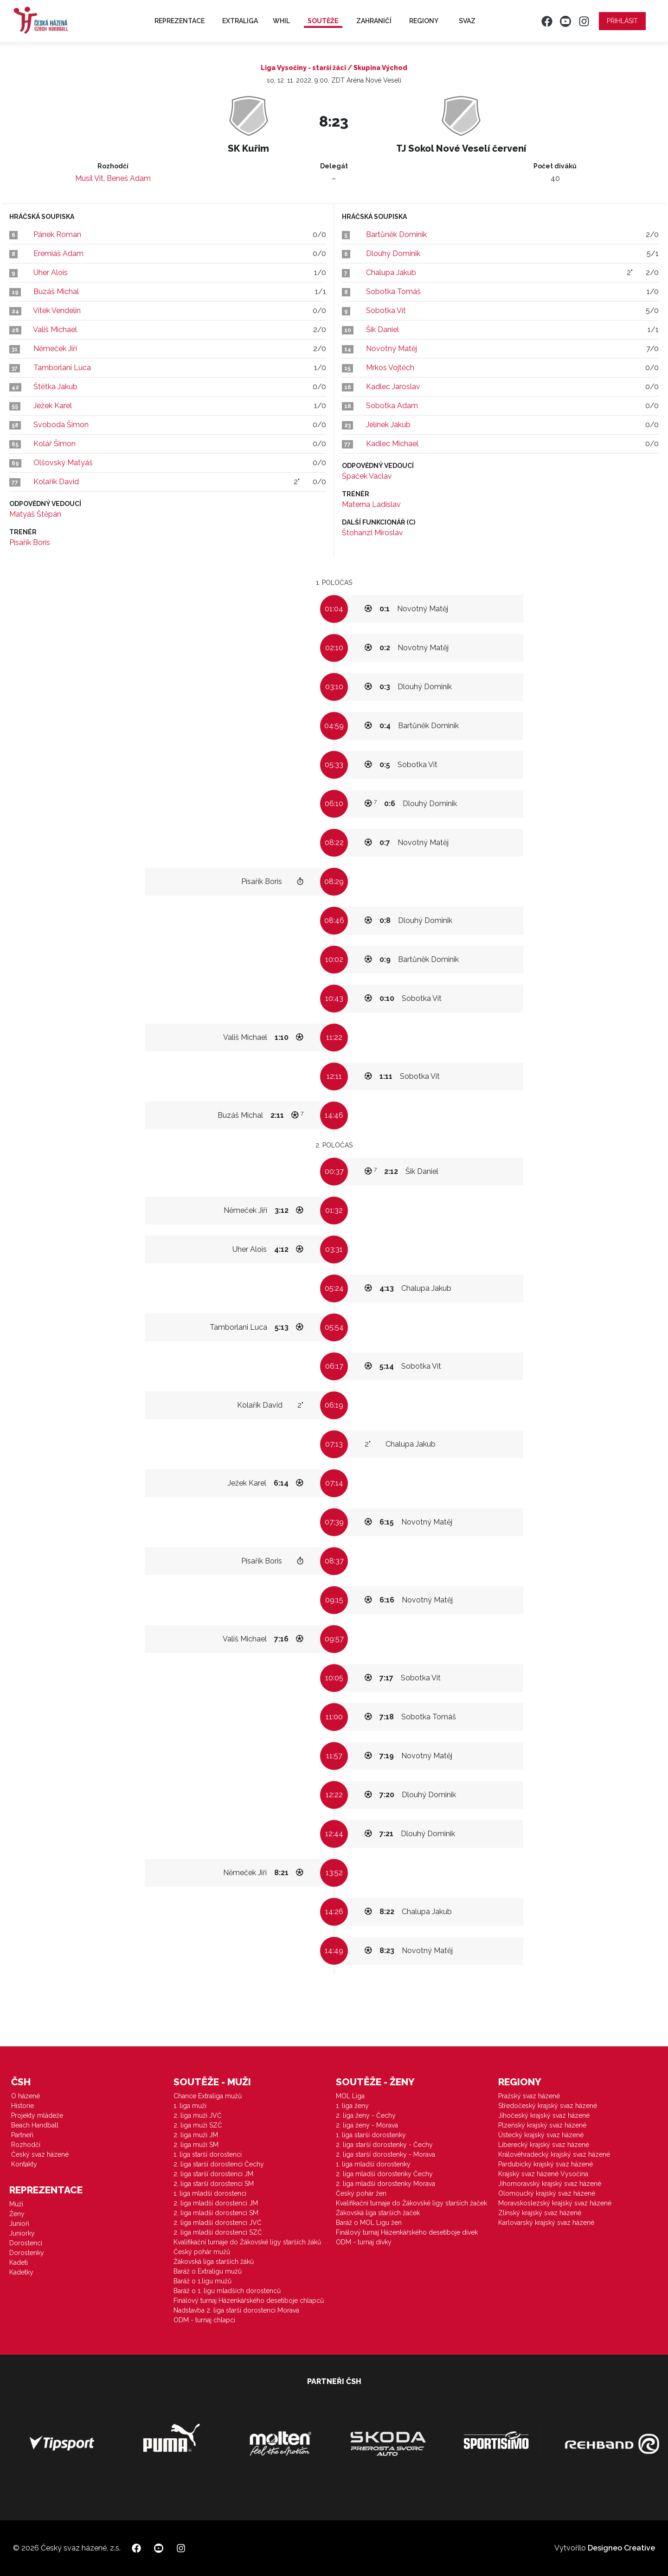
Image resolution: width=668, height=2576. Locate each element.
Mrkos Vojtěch (390, 367)
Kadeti (18, 2262)
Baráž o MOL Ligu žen (369, 2222)
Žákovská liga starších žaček (378, 2213)
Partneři (22, 2135)
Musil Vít (89, 178)
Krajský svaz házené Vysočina (543, 2174)
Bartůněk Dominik (396, 234)
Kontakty (24, 2164)
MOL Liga (350, 2096)
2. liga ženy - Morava (367, 2125)
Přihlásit (622, 21)
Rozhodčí (25, 2144)
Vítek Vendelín (57, 310)
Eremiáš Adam (58, 253)
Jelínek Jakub (388, 424)
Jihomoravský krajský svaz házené (549, 2183)
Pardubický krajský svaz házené (545, 2164)
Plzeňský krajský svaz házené (542, 2125)
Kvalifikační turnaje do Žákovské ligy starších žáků (247, 2242)
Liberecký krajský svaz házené (543, 2144)
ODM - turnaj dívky (364, 2242)
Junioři (19, 2223)
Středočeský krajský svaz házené (547, 2105)
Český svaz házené (40, 2154)
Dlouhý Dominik (393, 253)
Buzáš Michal (56, 291)
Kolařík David (56, 481)
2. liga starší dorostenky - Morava (385, 2154)
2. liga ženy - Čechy (366, 2115)
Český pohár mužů (201, 2252)
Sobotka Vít (386, 310)
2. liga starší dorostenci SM (213, 2183)
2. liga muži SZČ (197, 2125)
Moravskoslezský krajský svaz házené (554, 2203)
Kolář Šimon (54, 443)
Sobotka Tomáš (393, 291)
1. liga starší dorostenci (207, 2154)
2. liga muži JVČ (197, 2115)
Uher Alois (50, 272)
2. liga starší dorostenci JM (213, 2174)
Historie (22, 2105)
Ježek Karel (52, 405)
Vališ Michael (55, 329)
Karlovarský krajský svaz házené (546, 2222)
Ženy (17, 2213)
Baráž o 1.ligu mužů (202, 2281)
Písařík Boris (29, 542)
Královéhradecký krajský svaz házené (554, 2154)
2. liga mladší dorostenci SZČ (217, 2232)
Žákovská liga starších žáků (213, 2261)
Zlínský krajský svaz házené (539, 2213)
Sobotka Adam (392, 405)
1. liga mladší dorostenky (373, 2164)
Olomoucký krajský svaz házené (546, 2193)
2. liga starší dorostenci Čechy (218, 2164)
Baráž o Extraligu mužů (207, 2271)
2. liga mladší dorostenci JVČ (217, 2222)
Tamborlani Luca (62, 367)
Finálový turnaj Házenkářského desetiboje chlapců (248, 2300)
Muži (16, 2204)
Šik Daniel (382, 329)
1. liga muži (189, 2105)
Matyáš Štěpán (35, 514)
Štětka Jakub (55, 386)
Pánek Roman (57, 234)
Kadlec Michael (392, 443)
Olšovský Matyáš (63, 462)
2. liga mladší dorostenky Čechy (384, 2174)
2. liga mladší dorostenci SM (215, 2213)
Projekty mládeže (37, 2115)
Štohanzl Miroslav (372, 532)
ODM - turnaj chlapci (204, 2320)
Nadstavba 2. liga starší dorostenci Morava (236, 2310)
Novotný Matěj (391, 348)
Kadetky (21, 2272)
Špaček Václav (367, 476)
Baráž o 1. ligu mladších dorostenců (227, 2290)
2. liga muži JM (195, 2135)
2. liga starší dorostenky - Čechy (384, 2144)
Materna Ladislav (371, 504)
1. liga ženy (352, 2105)
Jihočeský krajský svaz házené (544, 2115)
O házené (25, 2096)
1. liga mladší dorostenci (209, 2193)
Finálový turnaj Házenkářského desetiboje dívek (407, 2232)
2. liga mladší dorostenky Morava (385, 2183)
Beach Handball (34, 2125)
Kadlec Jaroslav (393, 386)
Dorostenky (26, 2252)
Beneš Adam (129, 178)
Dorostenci (25, 2243)
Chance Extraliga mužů (207, 2096)
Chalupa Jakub (391, 272)
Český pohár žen (361, 2193)
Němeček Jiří (55, 348)
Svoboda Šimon (61, 424)
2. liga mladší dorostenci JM (215, 2203)
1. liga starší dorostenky (371, 2135)
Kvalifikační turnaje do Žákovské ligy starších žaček (411, 2203)
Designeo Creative (621, 2548)
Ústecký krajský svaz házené (541, 2135)
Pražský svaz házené (529, 2096)
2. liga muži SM (195, 2144)
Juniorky (22, 2233)
